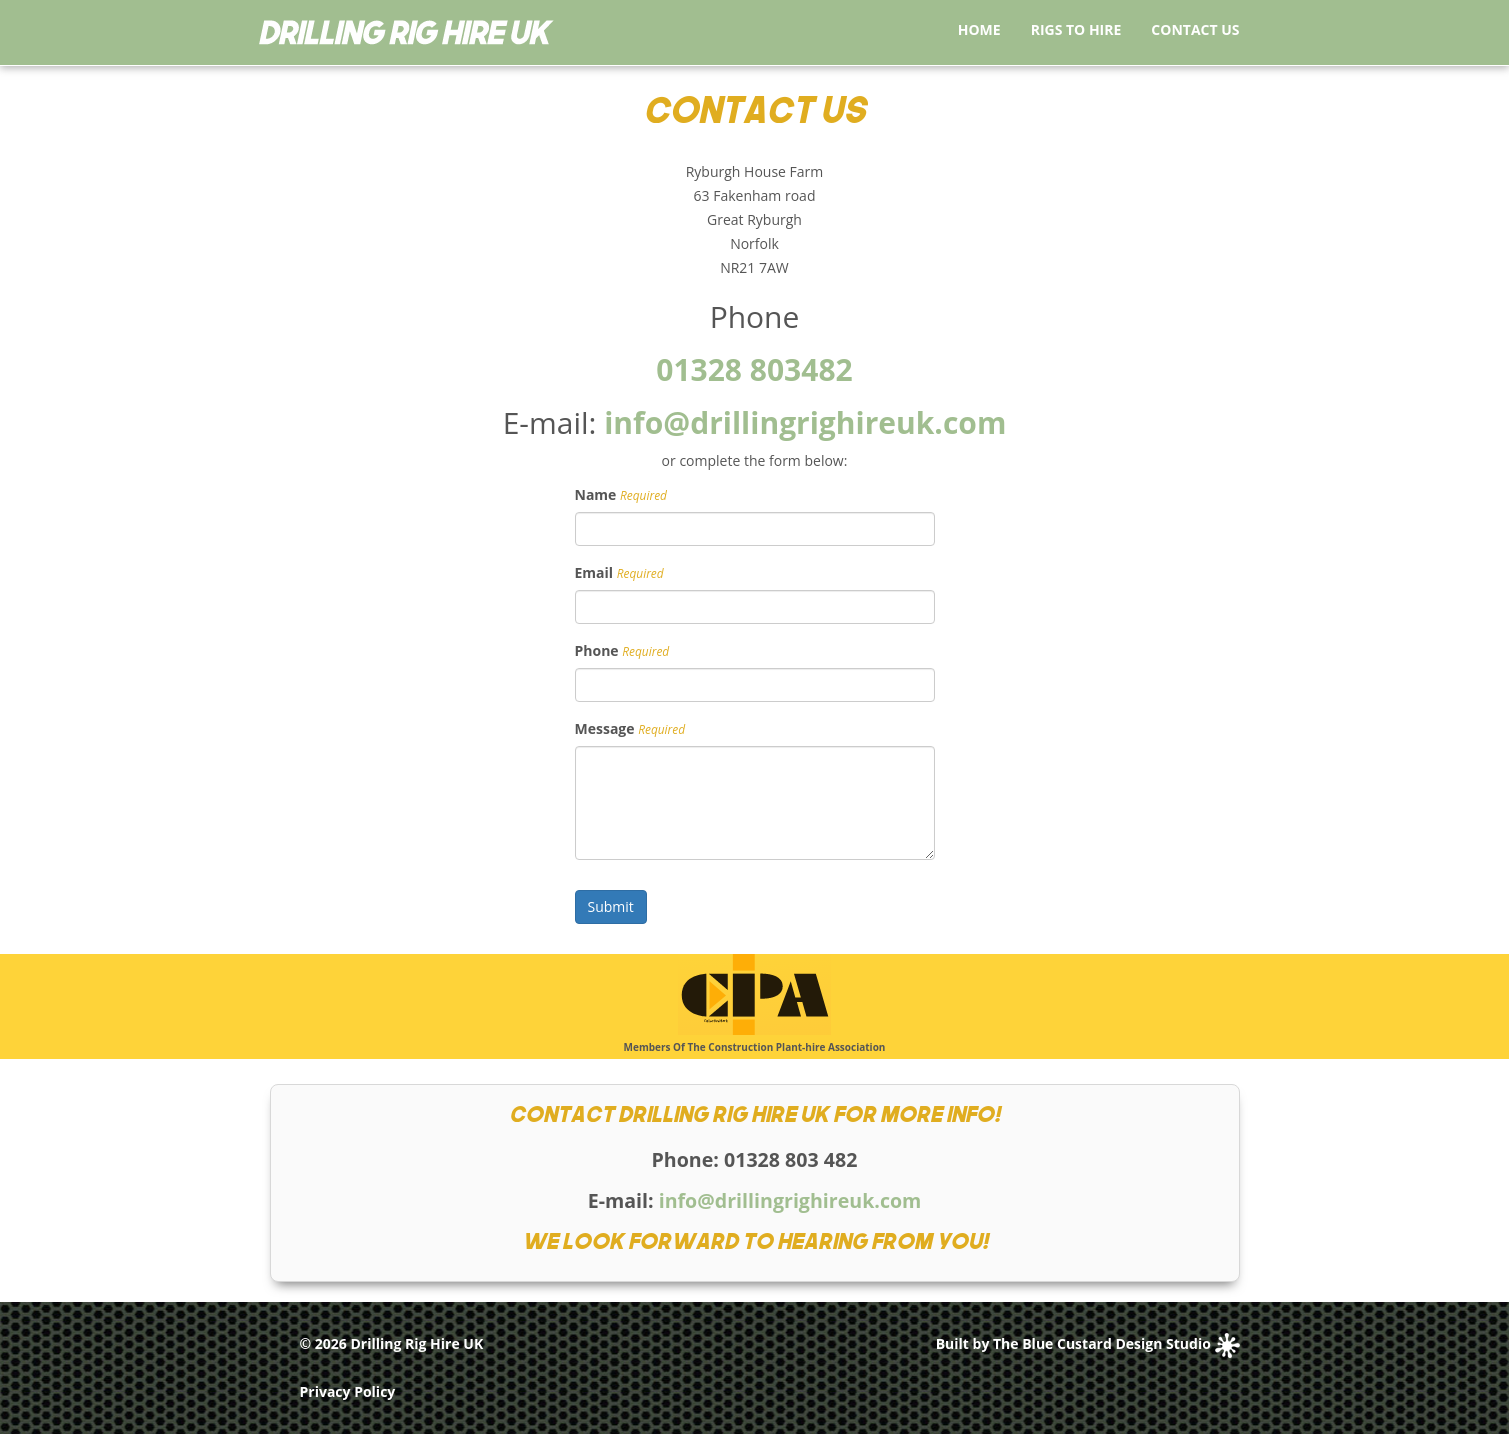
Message (605, 728)
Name (596, 494)
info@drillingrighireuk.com (805, 422)
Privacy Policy (348, 1391)
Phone (597, 650)
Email (594, 572)
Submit (611, 906)
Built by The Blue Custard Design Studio (1088, 1343)
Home (979, 29)
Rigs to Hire (1076, 29)
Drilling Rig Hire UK (416, 1343)
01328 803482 (754, 369)
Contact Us (1195, 29)
